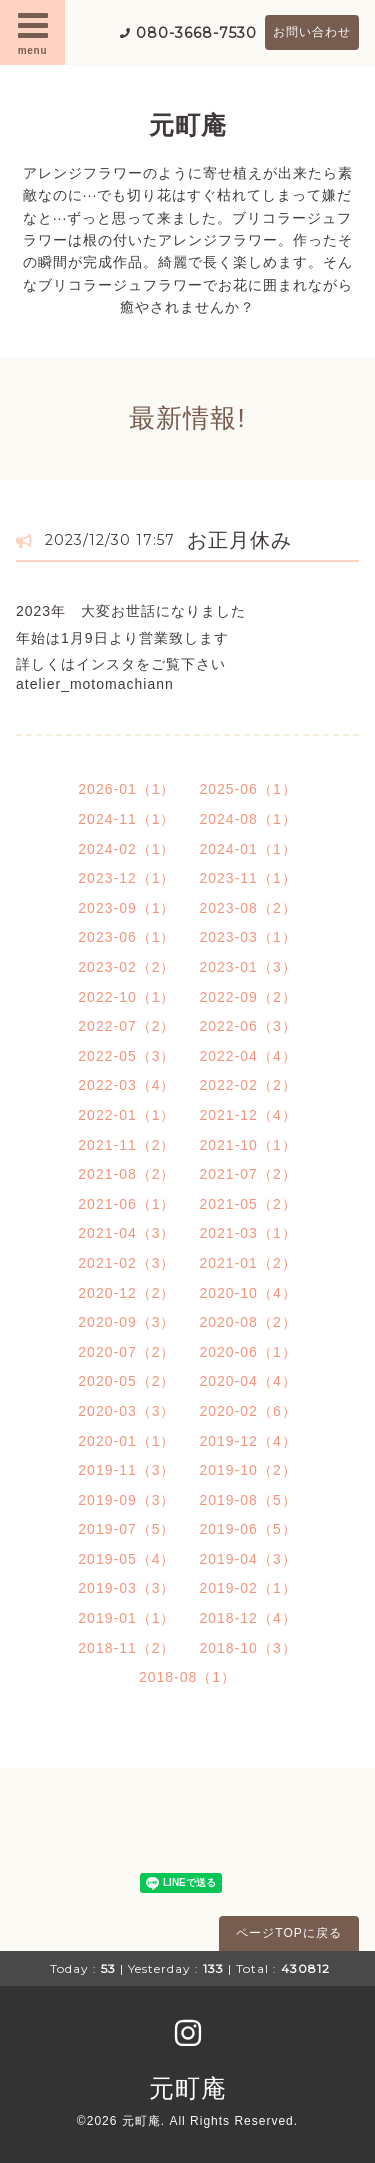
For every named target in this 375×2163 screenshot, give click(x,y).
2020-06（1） (248, 1352)
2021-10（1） (248, 1145)
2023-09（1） (126, 908)
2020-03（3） (126, 1411)
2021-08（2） (126, 1174)
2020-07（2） (126, 1352)
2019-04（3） (248, 1559)
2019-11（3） (126, 1470)
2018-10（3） (248, 1648)
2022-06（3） (248, 1026)
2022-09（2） (248, 997)
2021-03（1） (248, 1233)
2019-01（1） (126, 1618)
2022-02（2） (248, 1085)
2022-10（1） (126, 997)
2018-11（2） (126, 1648)
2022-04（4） (248, 1056)
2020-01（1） (126, 1441)
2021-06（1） (126, 1204)
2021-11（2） (126, 1145)
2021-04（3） (126, 1233)
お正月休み (239, 540)
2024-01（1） (248, 849)
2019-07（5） (126, 1529)
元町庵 (188, 125)
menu (33, 32)
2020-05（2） (126, 1381)
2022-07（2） (126, 1026)
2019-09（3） (126, 1500)
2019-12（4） (248, 1441)
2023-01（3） (248, 967)
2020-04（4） (248, 1381)
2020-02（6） (248, 1411)
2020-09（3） (126, 1322)
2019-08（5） (248, 1500)
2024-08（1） (248, 819)
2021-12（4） (248, 1115)
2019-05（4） (126, 1559)
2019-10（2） (248, 1470)
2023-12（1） (126, 878)
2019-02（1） (248, 1588)
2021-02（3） (126, 1263)
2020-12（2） (126, 1293)
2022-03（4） (126, 1085)
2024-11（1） (126, 819)
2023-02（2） (126, 967)
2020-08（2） (248, 1322)
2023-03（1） (248, 937)
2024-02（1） (126, 849)
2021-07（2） (248, 1174)
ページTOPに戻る (288, 1933)
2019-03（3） (126, 1588)
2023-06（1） (126, 937)
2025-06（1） (248, 789)
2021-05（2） (248, 1204)
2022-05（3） (126, 1056)
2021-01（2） (248, 1263)
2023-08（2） (248, 908)
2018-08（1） (187, 1677)
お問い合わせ (312, 32)
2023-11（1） (248, 878)
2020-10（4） (248, 1293)
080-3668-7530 (196, 33)
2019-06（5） (248, 1529)
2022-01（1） (126, 1115)
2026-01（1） (126, 789)
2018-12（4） (248, 1618)
